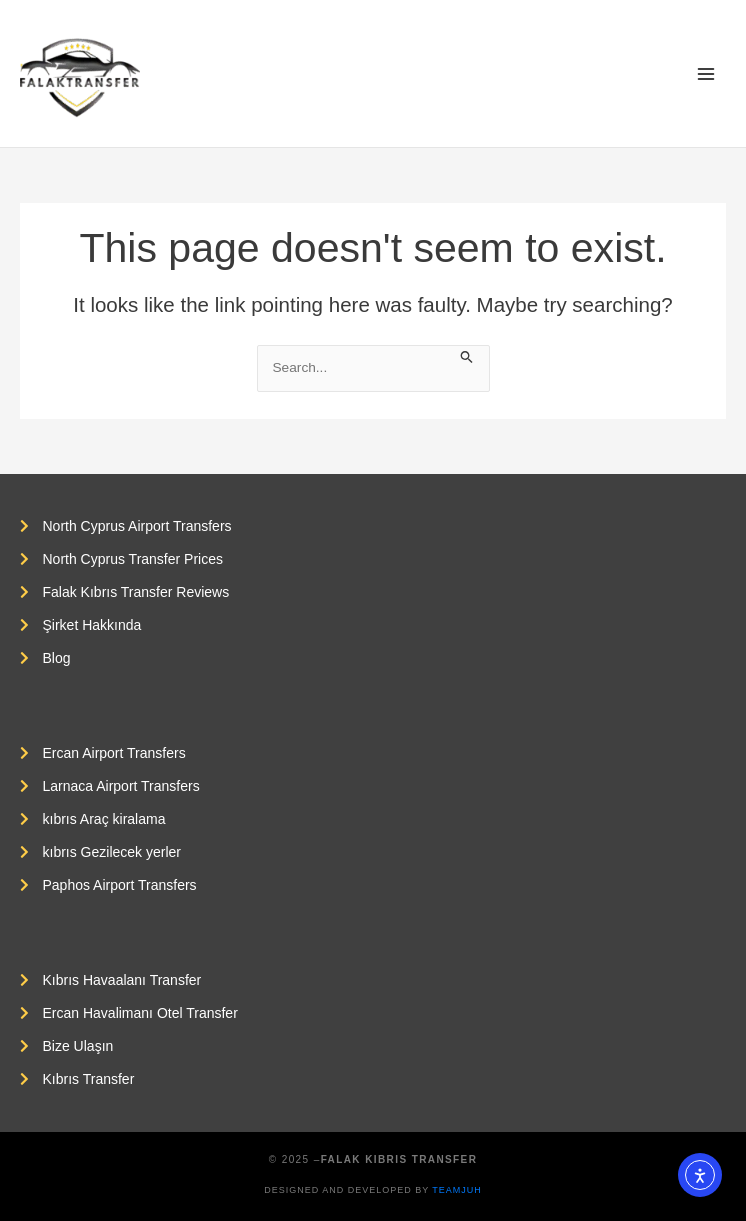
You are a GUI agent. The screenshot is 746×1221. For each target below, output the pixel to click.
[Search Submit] (467, 355)
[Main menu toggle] (706, 73)
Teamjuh (457, 1190)
